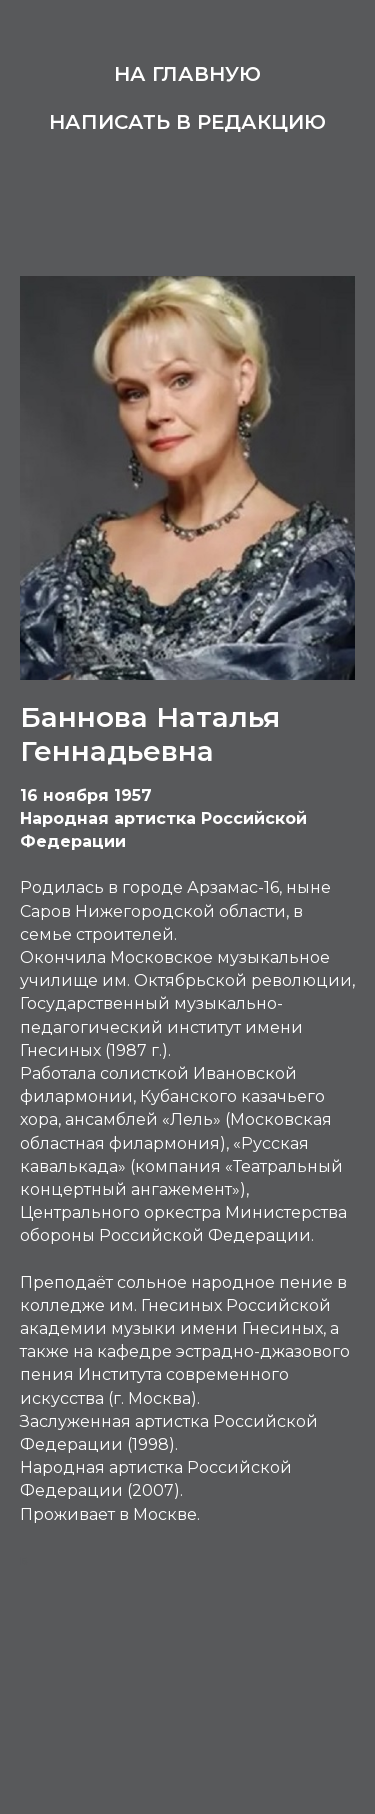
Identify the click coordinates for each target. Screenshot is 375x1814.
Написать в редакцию (187, 122)
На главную (187, 74)
